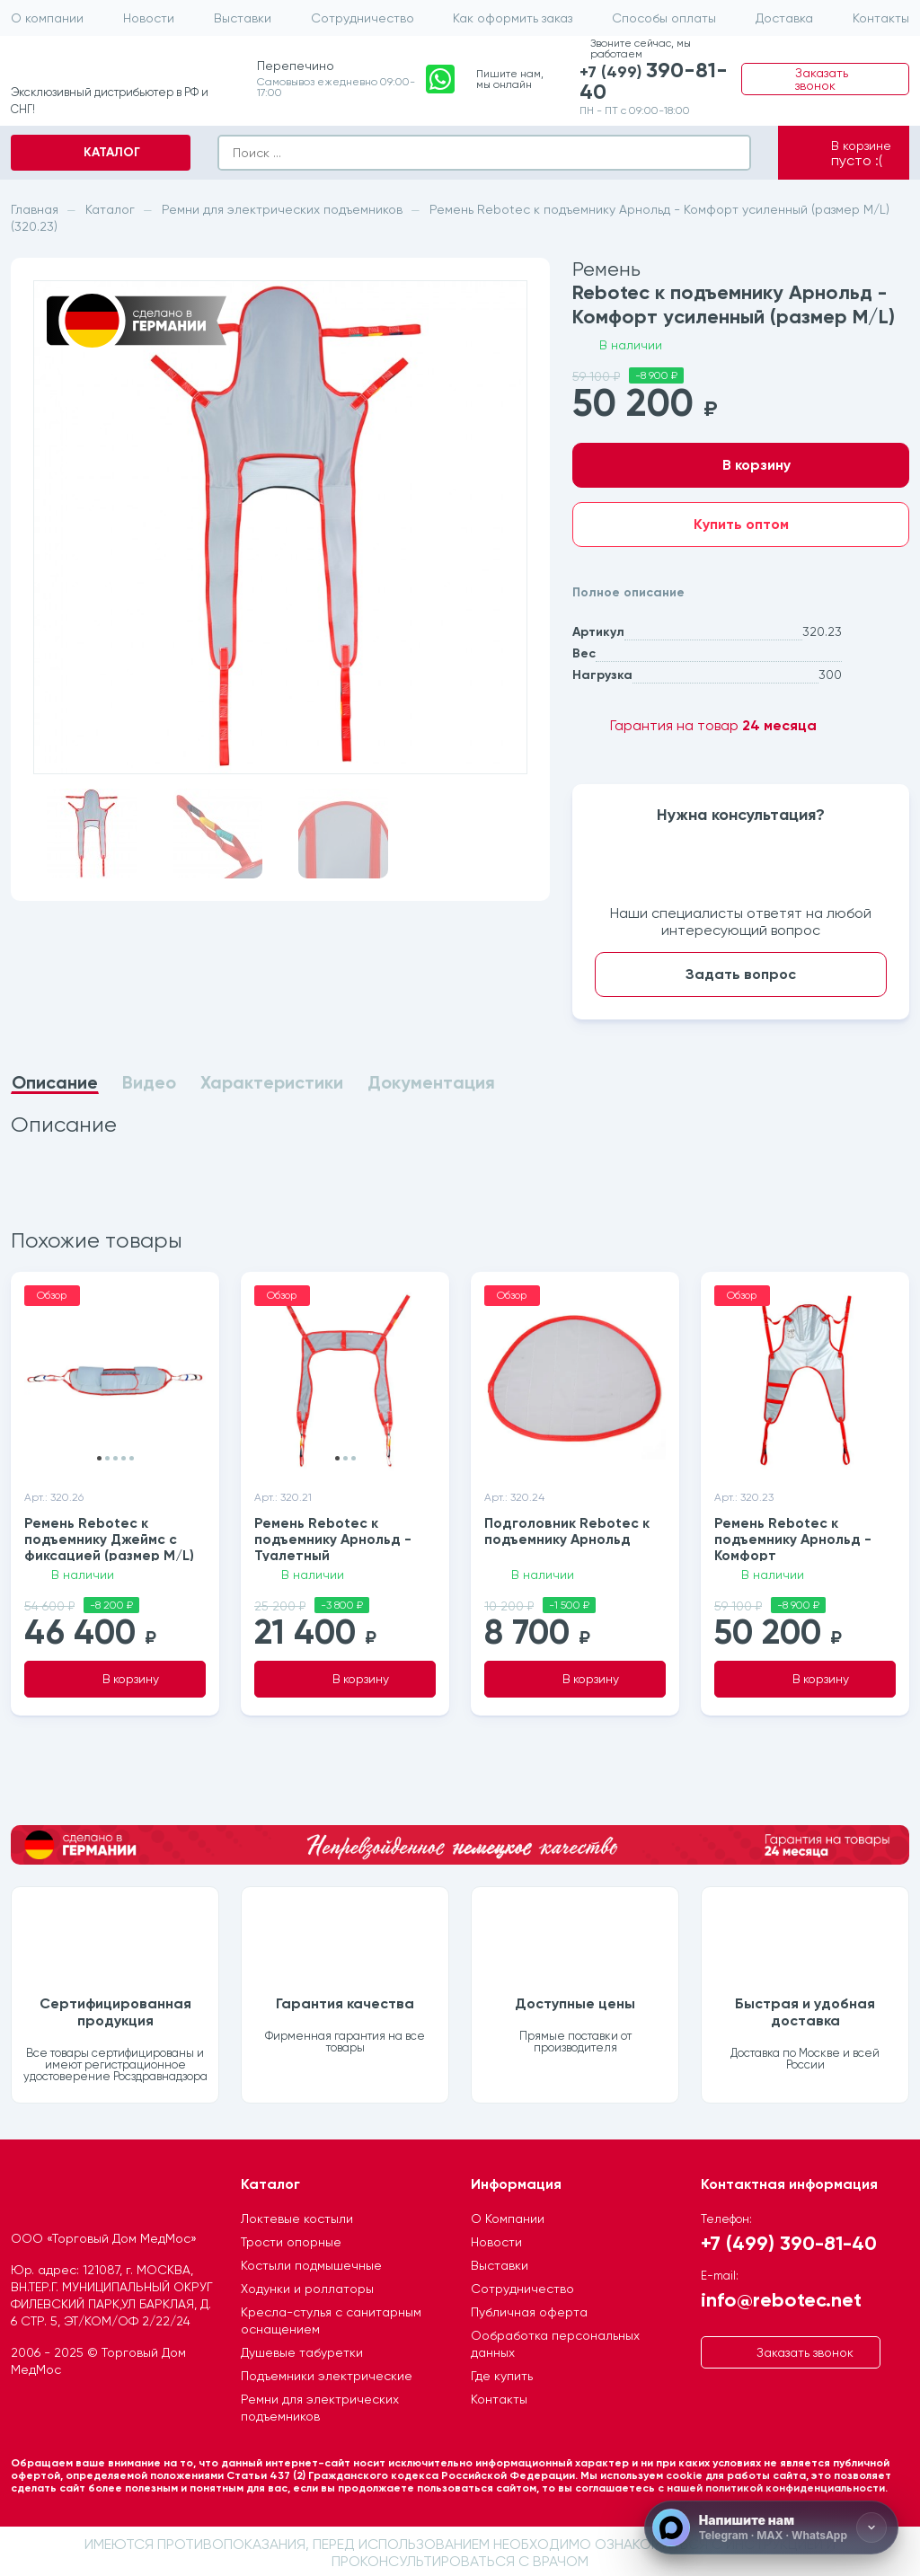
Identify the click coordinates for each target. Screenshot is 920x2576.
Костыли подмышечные (311, 2262)
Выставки (242, 18)
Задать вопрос (741, 974)
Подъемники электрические (326, 2373)
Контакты (881, 18)
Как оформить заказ (512, 18)
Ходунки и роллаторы (307, 2286)
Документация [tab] (431, 1082)
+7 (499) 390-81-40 (789, 2239)
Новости (148, 18)
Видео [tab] (149, 1082)
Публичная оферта (529, 2309)
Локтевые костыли (297, 2216)
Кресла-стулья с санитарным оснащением (331, 2317)
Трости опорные (291, 2239)
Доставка (784, 18)
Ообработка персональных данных (555, 2341)
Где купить (502, 2373)
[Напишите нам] (771, 2527)
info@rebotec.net (781, 2296)
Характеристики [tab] (271, 1082)
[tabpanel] (280, 1125)
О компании (47, 18)
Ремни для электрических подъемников (320, 2405)
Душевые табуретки (302, 2349)
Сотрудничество (362, 18)
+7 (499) (657, 83)
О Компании (507, 2216)
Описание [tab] (55, 1083)
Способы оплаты (664, 18)
